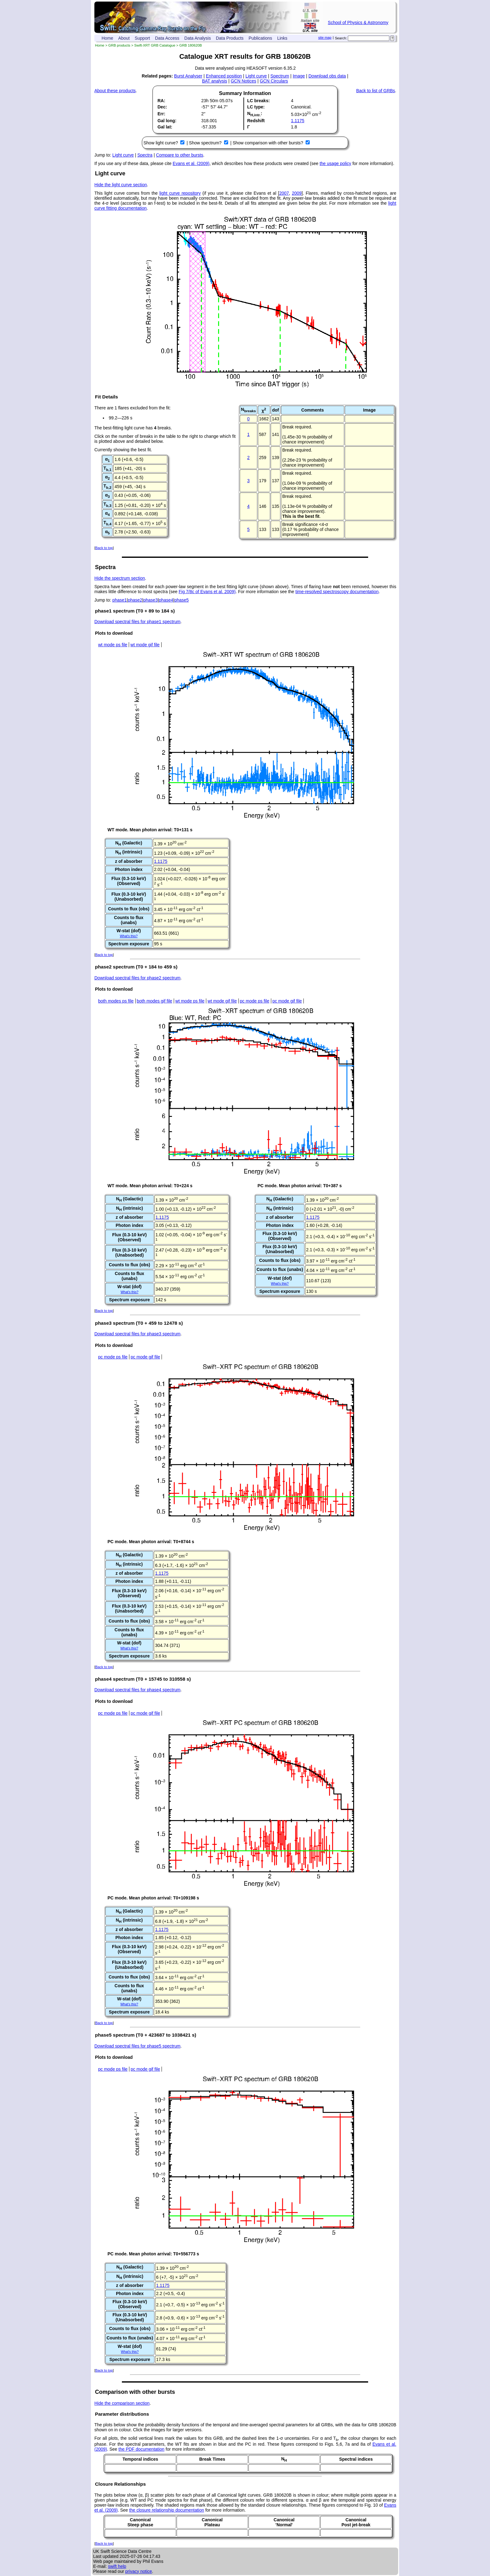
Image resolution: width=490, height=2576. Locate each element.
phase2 (135, 600)
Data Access (167, 38)
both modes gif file (154, 1000)
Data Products (230, 38)
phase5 (181, 600)
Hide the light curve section (120, 184)
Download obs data (327, 75)
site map (324, 37)
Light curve (256, 75)
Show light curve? (161, 142)
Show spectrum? (206, 142)
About (124, 38)
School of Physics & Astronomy (358, 22)
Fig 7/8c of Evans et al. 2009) (207, 591)
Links (282, 38)
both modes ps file (116, 1000)
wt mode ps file (112, 644)
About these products (115, 90)
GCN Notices (243, 80)
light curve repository (180, 193)
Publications (260, 38)
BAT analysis (214, 80)
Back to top (104, 548)
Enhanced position (224, 75)
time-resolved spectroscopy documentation (336, 591)
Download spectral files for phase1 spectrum (137, 621)
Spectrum (279, 75)
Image (299, 75)
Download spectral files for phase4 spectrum (137, 1689)
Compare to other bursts (179, 155)
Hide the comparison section (122, 2403)
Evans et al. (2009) (191, 163)
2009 (297, 193)
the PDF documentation (141, 2449)
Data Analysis (197, 38)
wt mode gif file (144, 644)
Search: (341, 38)
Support (142, 38)
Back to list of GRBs (375, 90)
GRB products (119, 45)
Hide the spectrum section (119, 578)
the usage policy (335, 163)
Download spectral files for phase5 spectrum (137, 2045)
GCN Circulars (274, 80)
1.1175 (297, 120)
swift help (117, 2566)
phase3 (150, 600)
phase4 (166, 600)
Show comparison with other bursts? (268, 142)
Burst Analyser (188, 75)
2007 (284, 193)
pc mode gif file (287, 1000)
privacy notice (138, 2571)
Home (107, 38)
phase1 (119, 600)
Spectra (145, 155)
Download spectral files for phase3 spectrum (137, 1333)
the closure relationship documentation (166, 2510)
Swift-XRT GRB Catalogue (154, 45)
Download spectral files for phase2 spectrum (137, 977)
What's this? (129, 936)
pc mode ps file (254, 1000)
